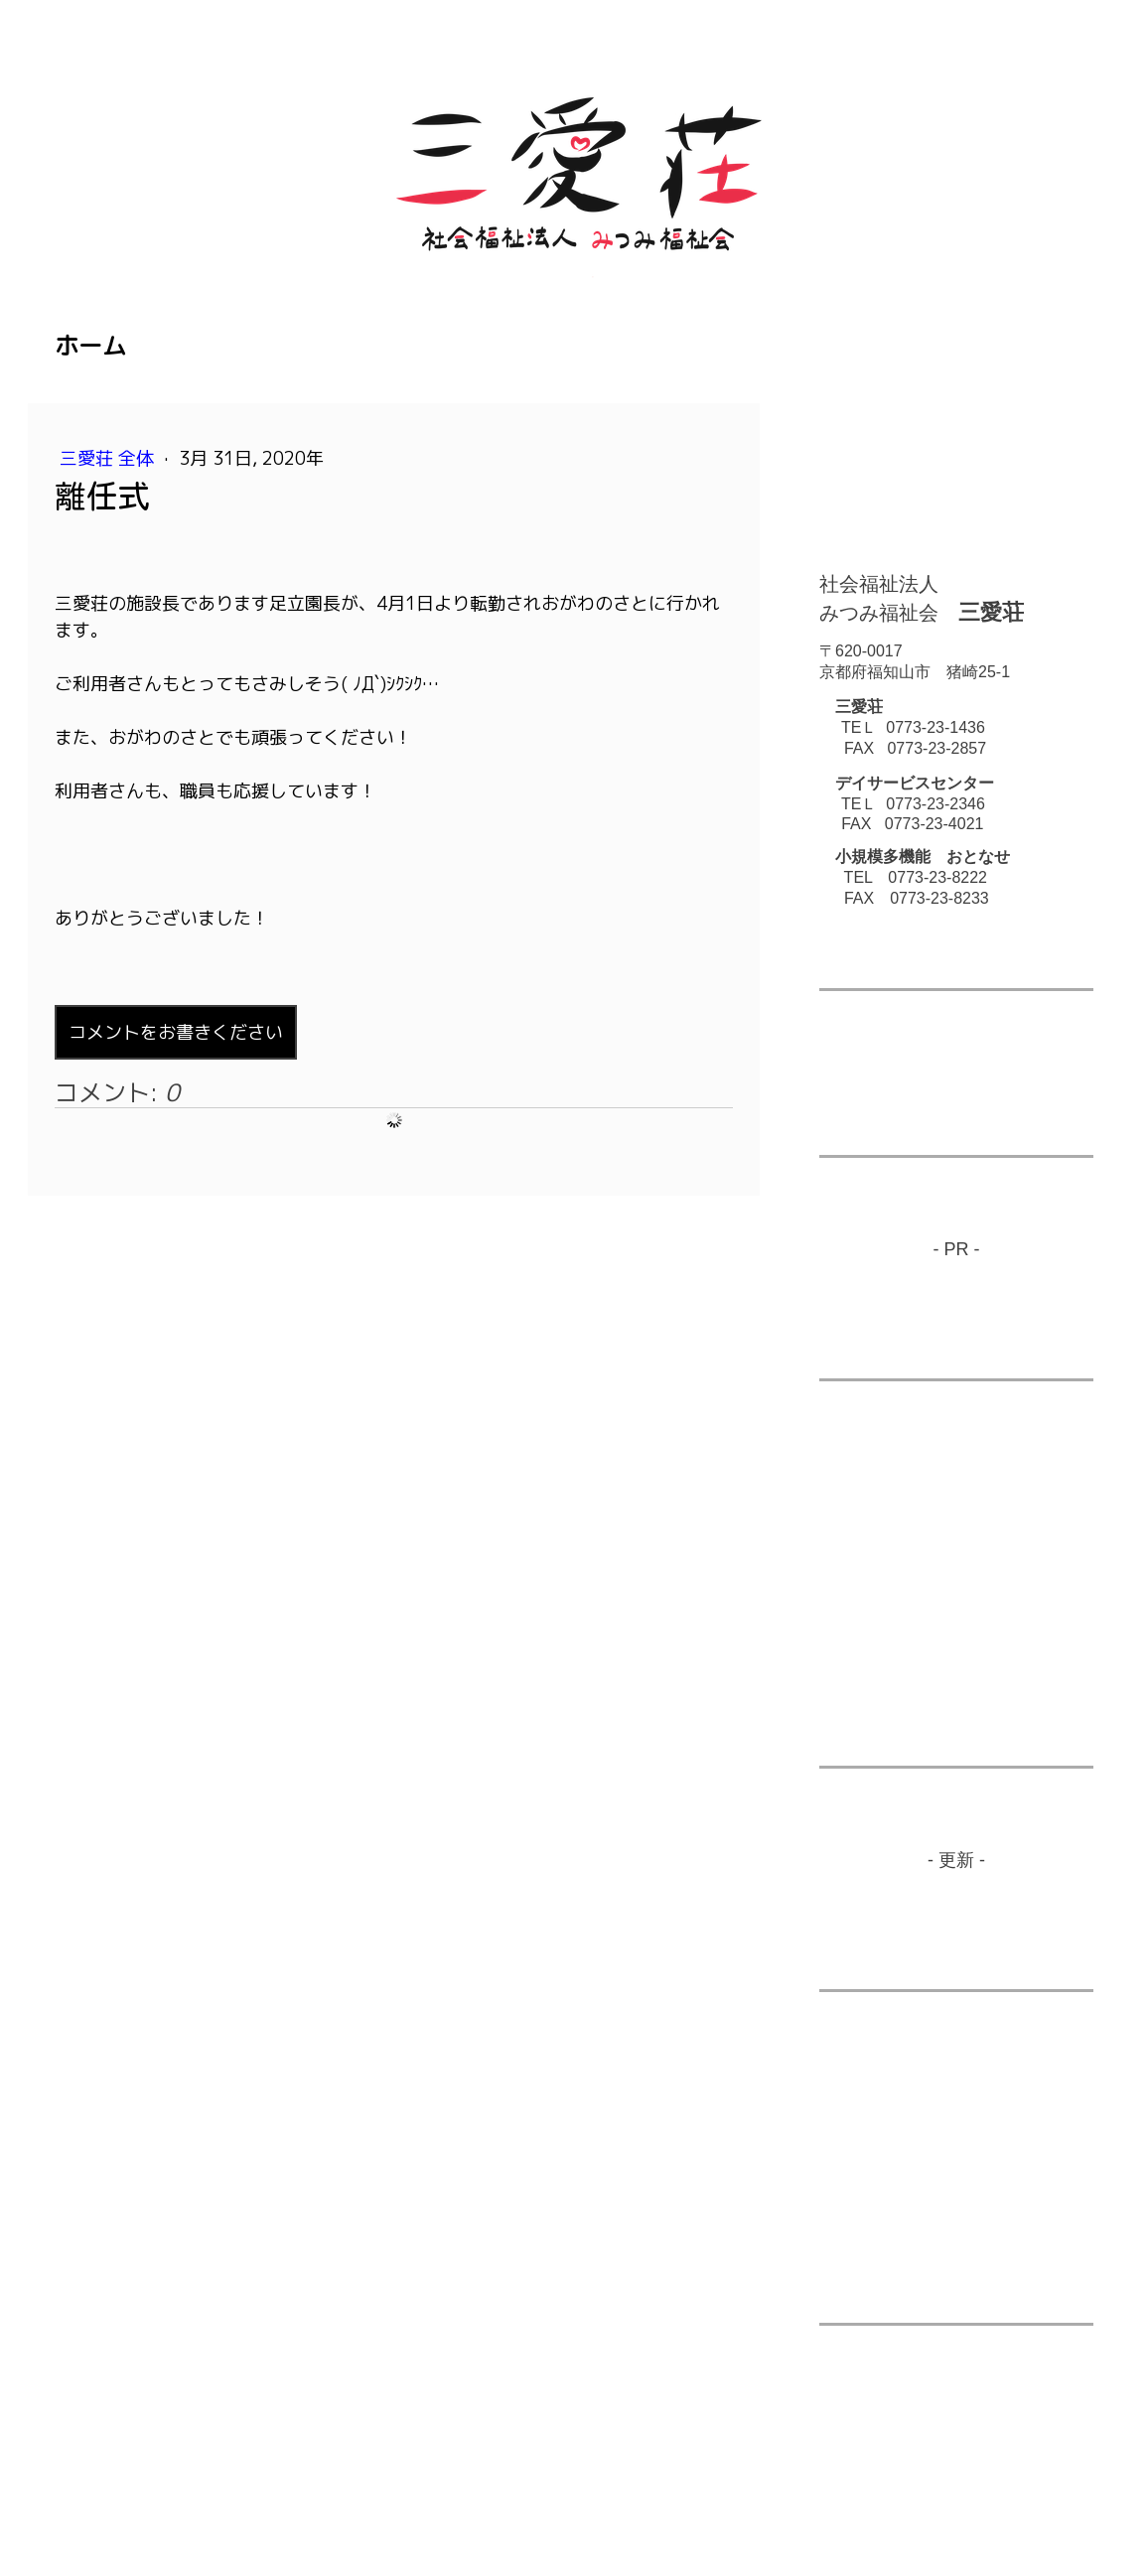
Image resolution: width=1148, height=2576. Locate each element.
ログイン (1065, 2512)
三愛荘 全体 (109, 458)
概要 (68, 2490)
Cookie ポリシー (305, 2490)
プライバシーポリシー (167, 2490)
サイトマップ (415, 2490)
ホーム (90, 345)
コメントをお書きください (176, 1032)
